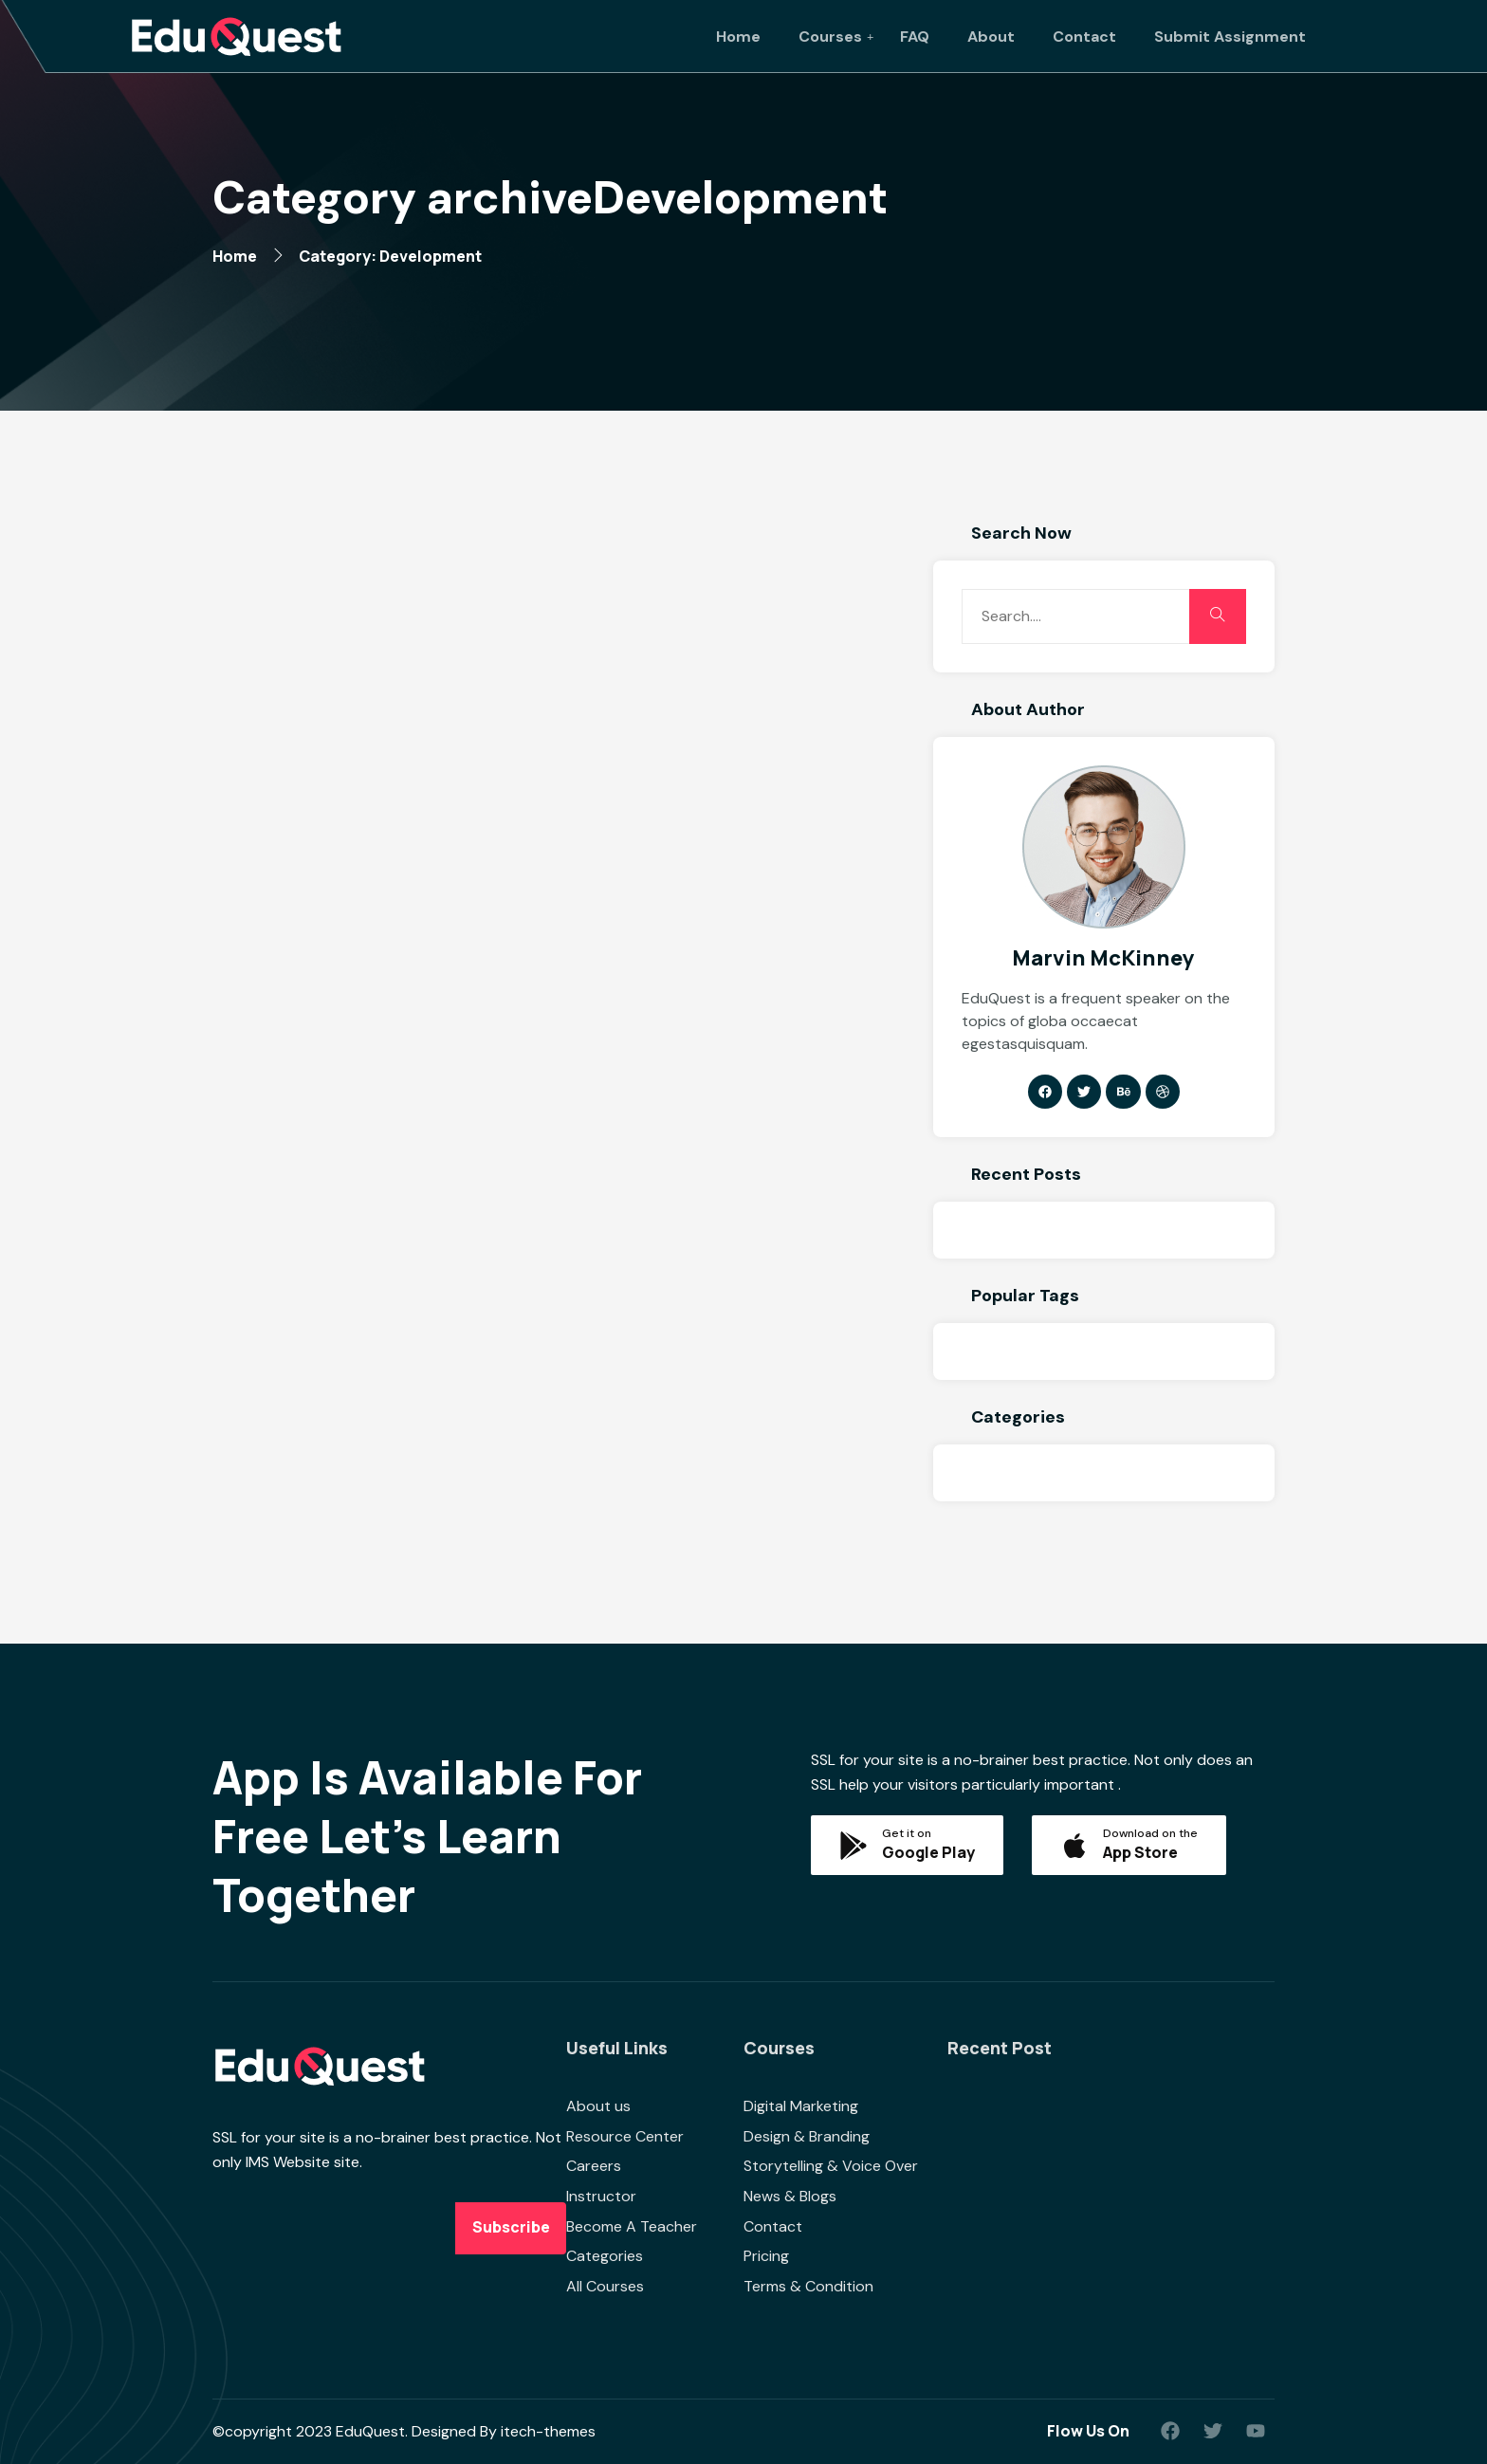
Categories (604, 2256)
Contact (1084, 36)
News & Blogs (790, 2196)
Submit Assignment (1230, 36)
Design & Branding (807, 2136)
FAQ (914, 36)
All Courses (605, 2286)
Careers (593, 2166)
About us (598, 2106)
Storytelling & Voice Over (831, 2166)
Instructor (601, 2196)
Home (738, 36)
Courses (830, 36)
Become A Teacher (631, 2226)
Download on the (1150, 1833)
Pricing (766, 2256)
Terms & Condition (808, 2286)
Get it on (906, 1833)
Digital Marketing (801, 2106)
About (991, 36)
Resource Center (625, 2136)
